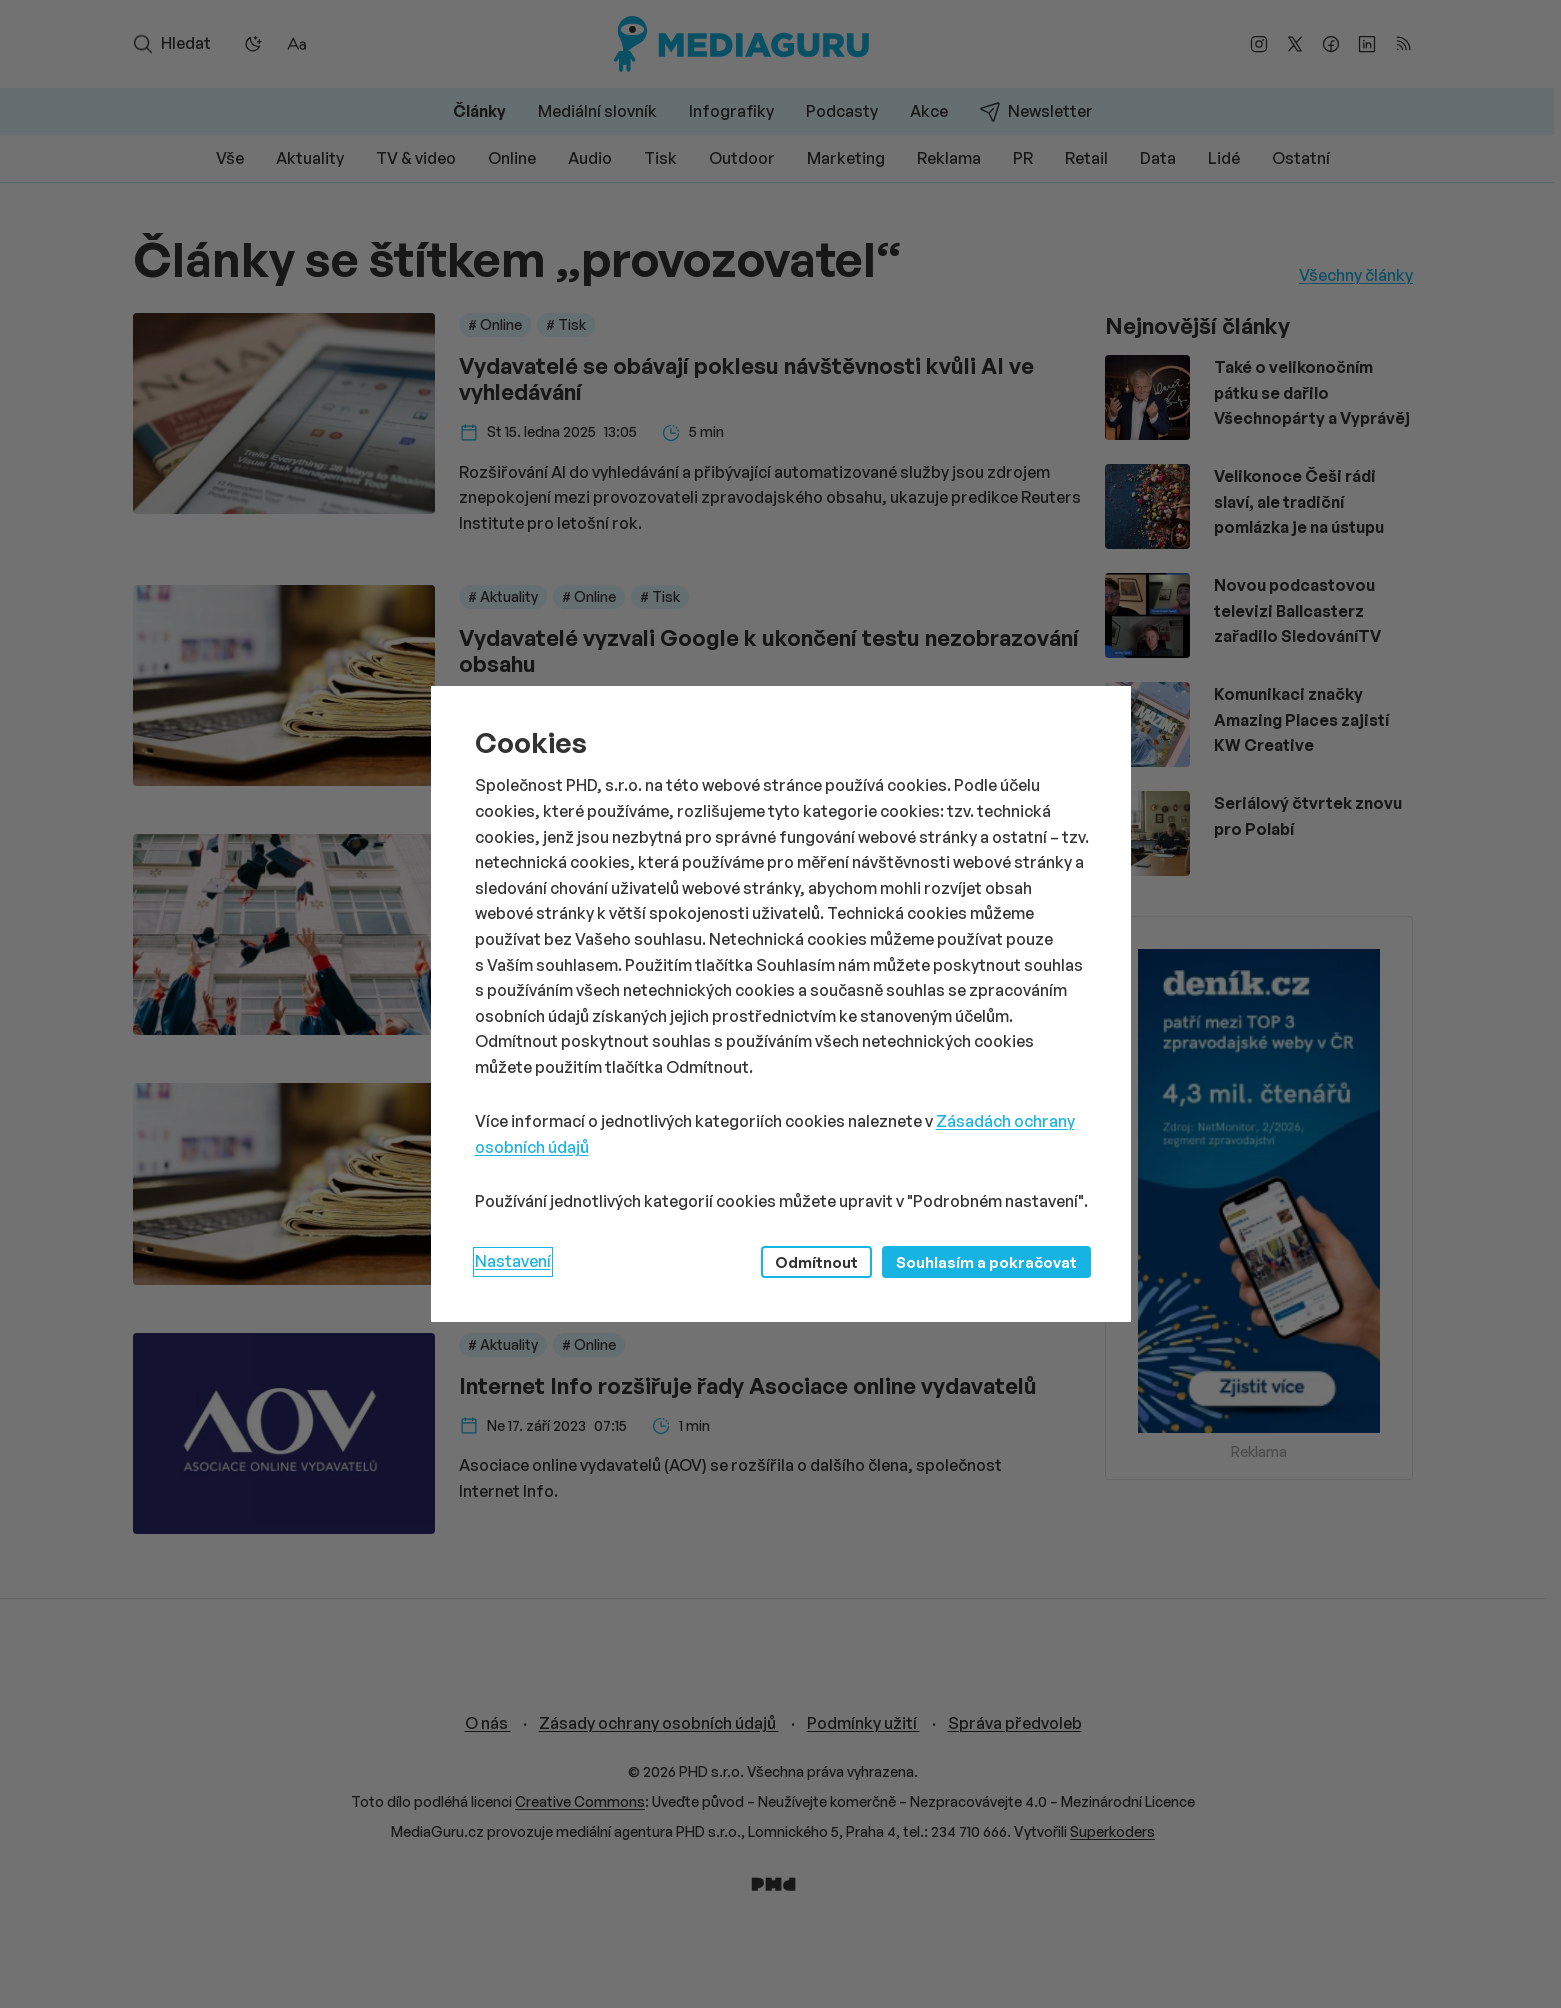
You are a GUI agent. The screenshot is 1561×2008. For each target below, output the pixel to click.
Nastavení (513, 1261)
